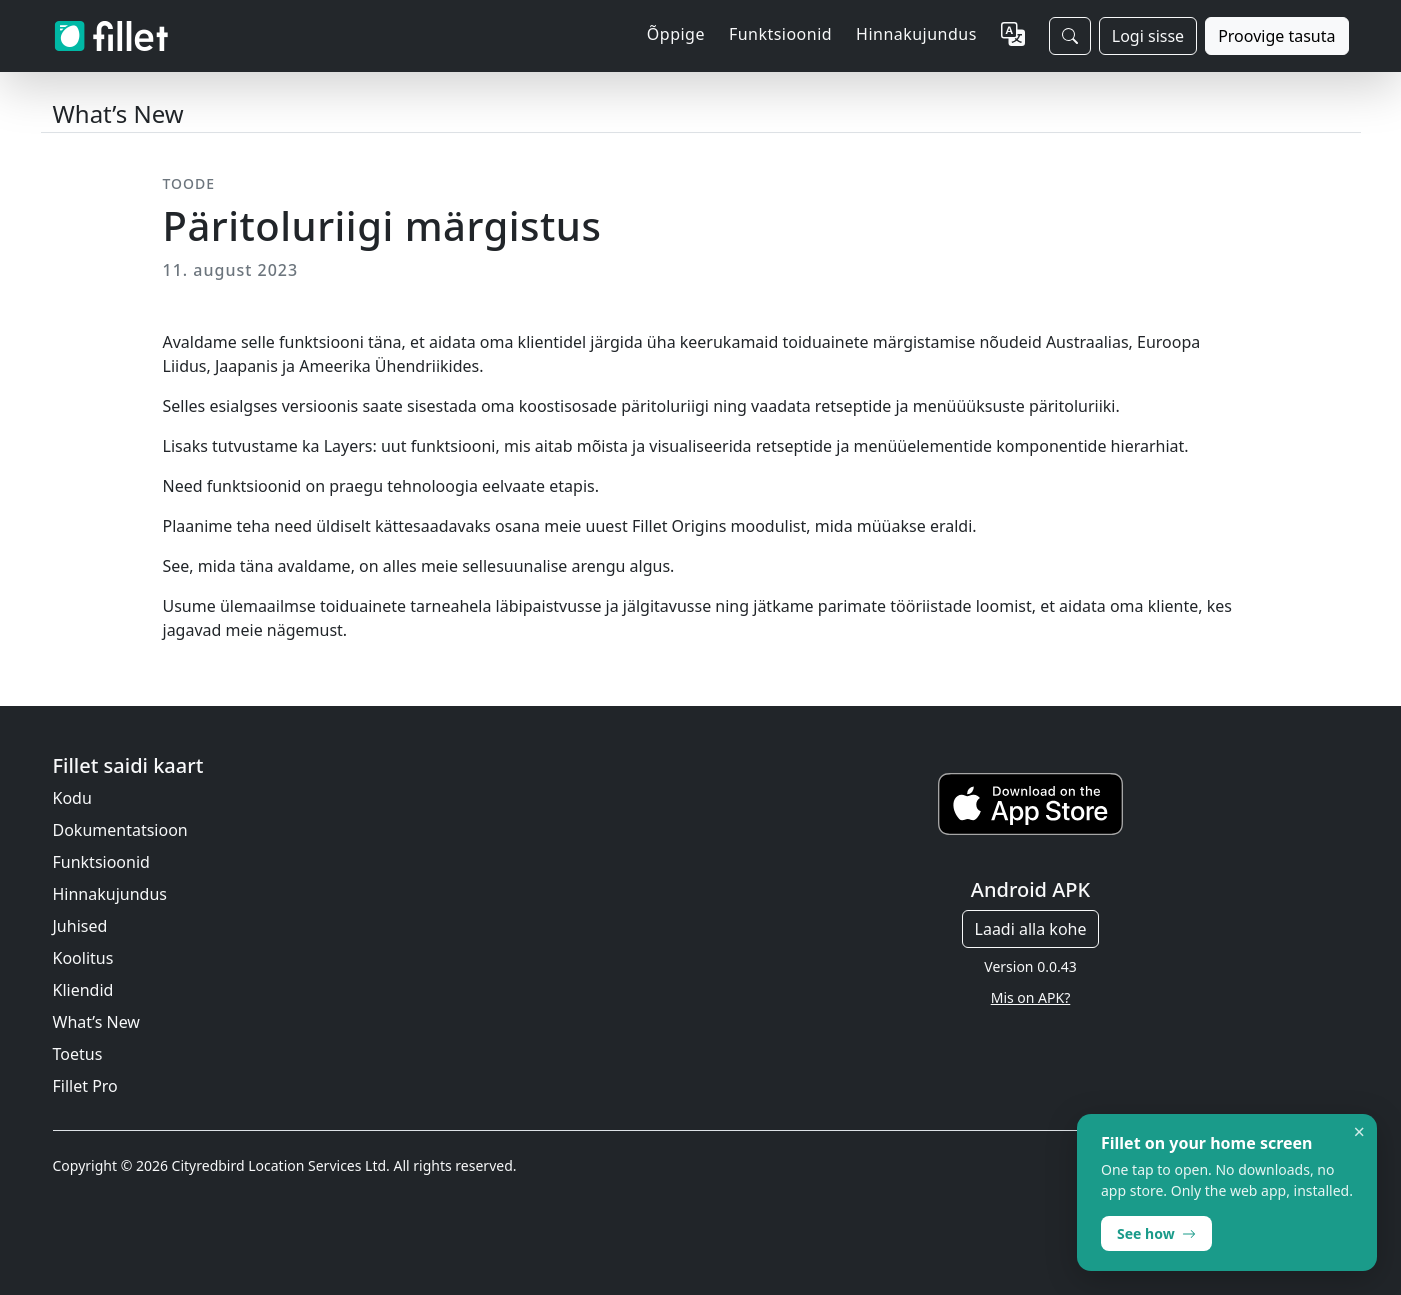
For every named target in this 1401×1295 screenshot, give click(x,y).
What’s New (96, 1022)
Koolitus (83, 958)
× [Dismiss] (1359, 1132)
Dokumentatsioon (120, 830)
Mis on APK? (1031, 997)
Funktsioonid (101, 862)
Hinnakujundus (916, 34)
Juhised (80, 926)
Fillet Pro (85, 1086)
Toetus (78, 1054)
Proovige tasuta (1276, 36)
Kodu (72, 798)
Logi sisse (1148, 36)
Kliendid (83, 990)
